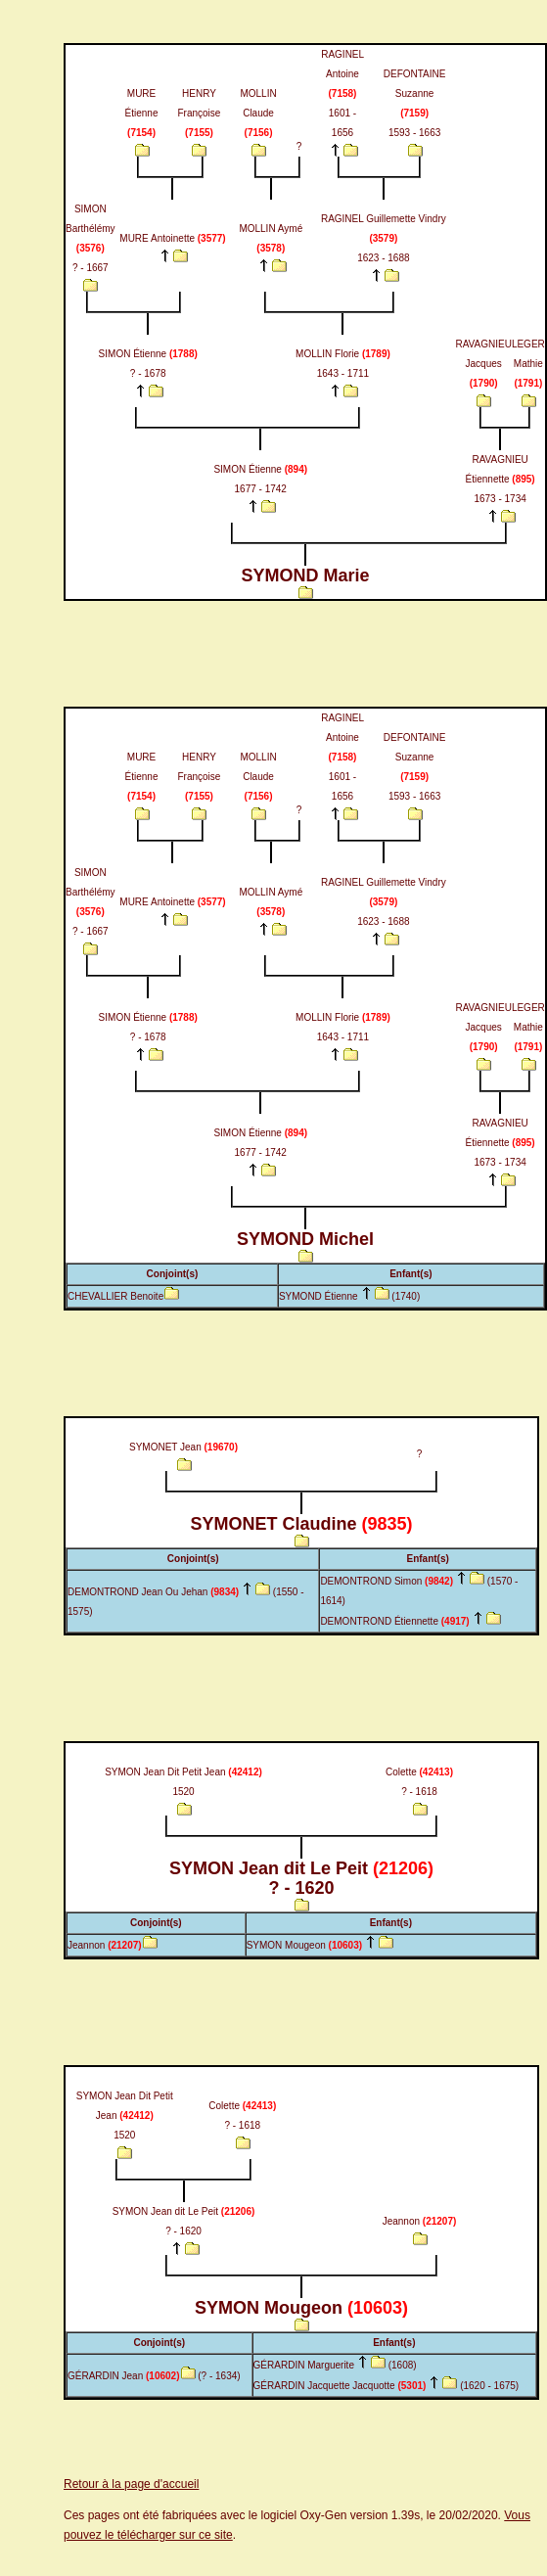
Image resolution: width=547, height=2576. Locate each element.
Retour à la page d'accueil (131, 2484)
